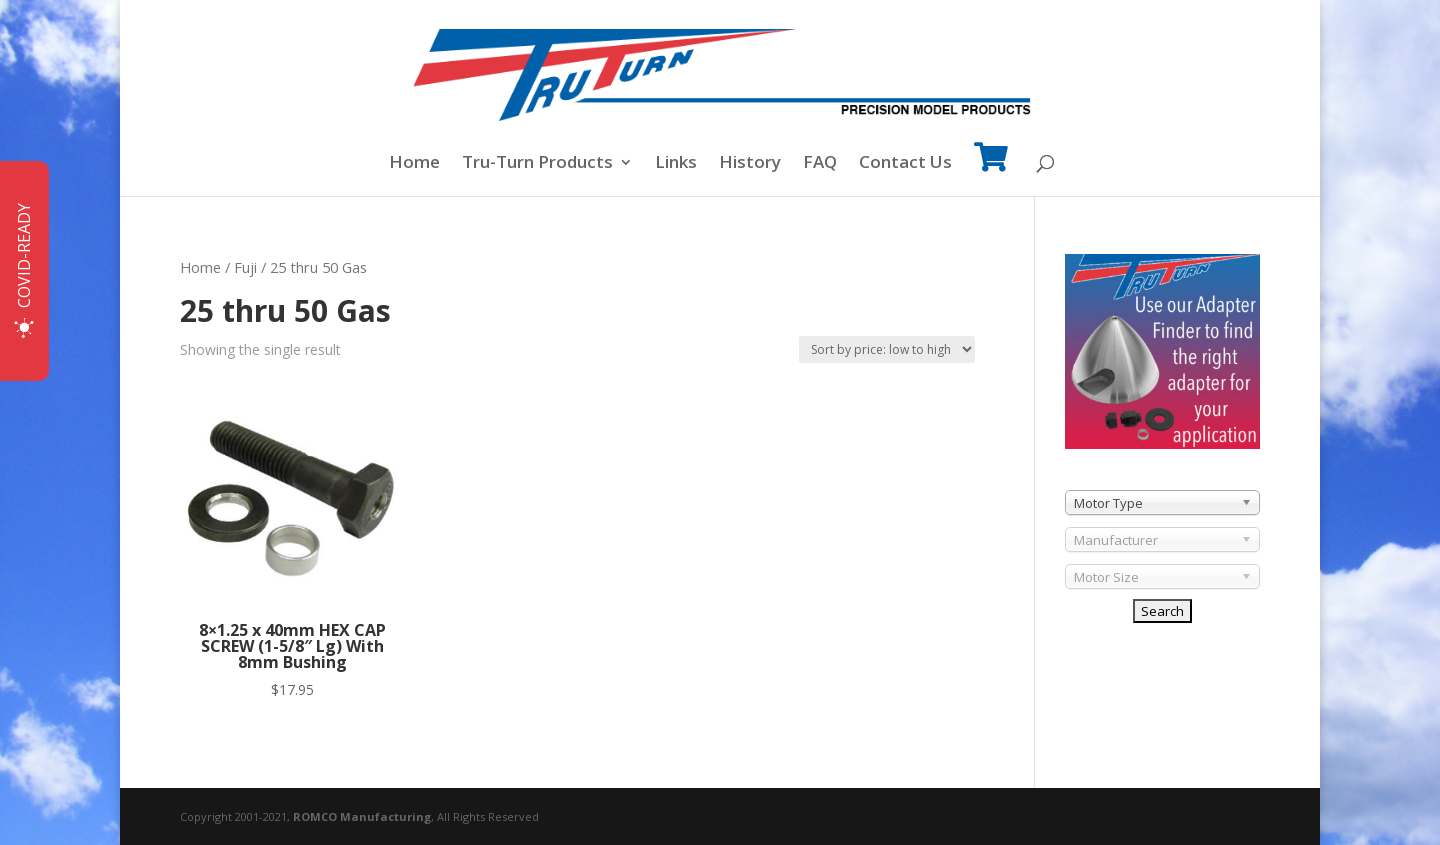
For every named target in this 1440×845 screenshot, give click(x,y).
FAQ (820, 164)
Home (414, 164)
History (750, 164)
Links (676, 164)
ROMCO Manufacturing (362, 816)
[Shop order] (887, 349)
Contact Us (905, 164)
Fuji (245, 267)
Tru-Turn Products (537, 164)
